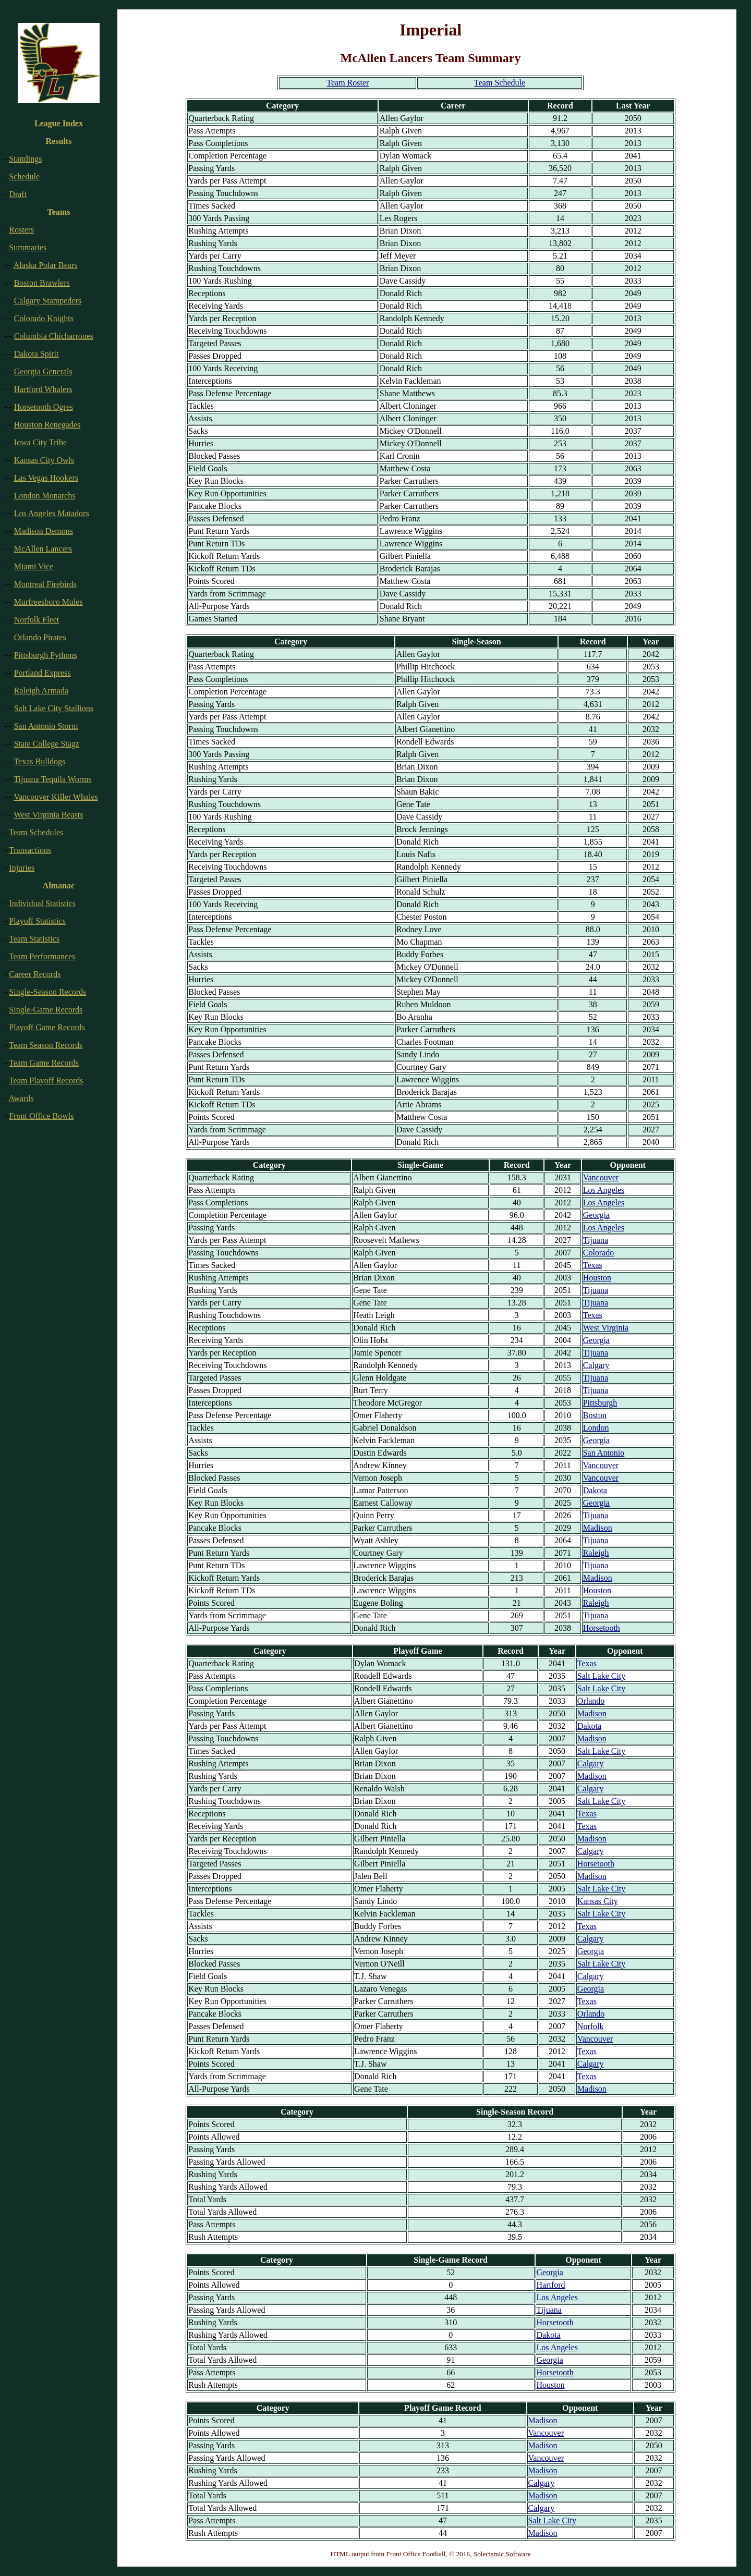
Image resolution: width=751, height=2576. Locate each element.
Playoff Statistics (37, 921)
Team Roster (347, 82)
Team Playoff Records (46, 1080)
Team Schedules (36, 832)
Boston (595, 1415)
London (596, 1427)
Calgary (596, 1365)
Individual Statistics (42, 903)
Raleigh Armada (41, 690)
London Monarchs (45, 495)
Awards (20, 1098)
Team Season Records (45, 1045)
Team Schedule (499, 82)
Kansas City (597, 1901)
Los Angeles (604, 1190)
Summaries (27, 247)
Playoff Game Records (46, 1027)
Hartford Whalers (43, 389)
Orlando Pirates (40, 637)
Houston (597, 1277)
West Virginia (605, 1327)
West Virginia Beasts (48, 814)
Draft (18, 194)
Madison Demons (43, 531)
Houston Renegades (47, 424)
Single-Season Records (47, 991)
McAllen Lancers (43, 548)
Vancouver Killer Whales (56, 796)
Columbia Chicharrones (53, 336)
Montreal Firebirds (45, 584)
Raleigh (596, 1552)
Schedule (24, 176)
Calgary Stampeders (47, 300)
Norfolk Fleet (36, 619)
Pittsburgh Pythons (45, 655)
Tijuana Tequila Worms (52, 779)
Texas (592, 1265)
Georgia (596, 1215)
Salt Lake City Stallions (53, 708)
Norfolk (590, 2026)
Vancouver (601, 1177)
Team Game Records (44, 1062)
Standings (25, 158)
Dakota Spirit (36, 353)
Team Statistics (34, 938)
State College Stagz (46, 743)
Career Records (34, 974)
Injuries (21, 867)
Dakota (595, 1490)
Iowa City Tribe (40, 442)
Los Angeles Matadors (51, 513)
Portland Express (42, 672)
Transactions (30, 850)
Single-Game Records (45, 1009)
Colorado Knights (44, 318)
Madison (597, 1527)
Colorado (598, 1252)
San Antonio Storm (46, 726)
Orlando (590, 1700)
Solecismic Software (502, 2554)
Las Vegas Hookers (46, 477)
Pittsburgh (600, 1402)
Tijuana (595, 1240)
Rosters (21, 229)
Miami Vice (34, 566)
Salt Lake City (601, 1675)
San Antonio (604, 1452)
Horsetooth (601, 1627)
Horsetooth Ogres (43, 406)
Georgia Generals (43, 371)
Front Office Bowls (41, 1116)
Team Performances (42, 956)
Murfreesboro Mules (48, 601)
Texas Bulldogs (39, 761)
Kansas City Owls (44, 460)
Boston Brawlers (42, 282)
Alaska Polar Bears (46, 265)
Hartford (551, 2284)
